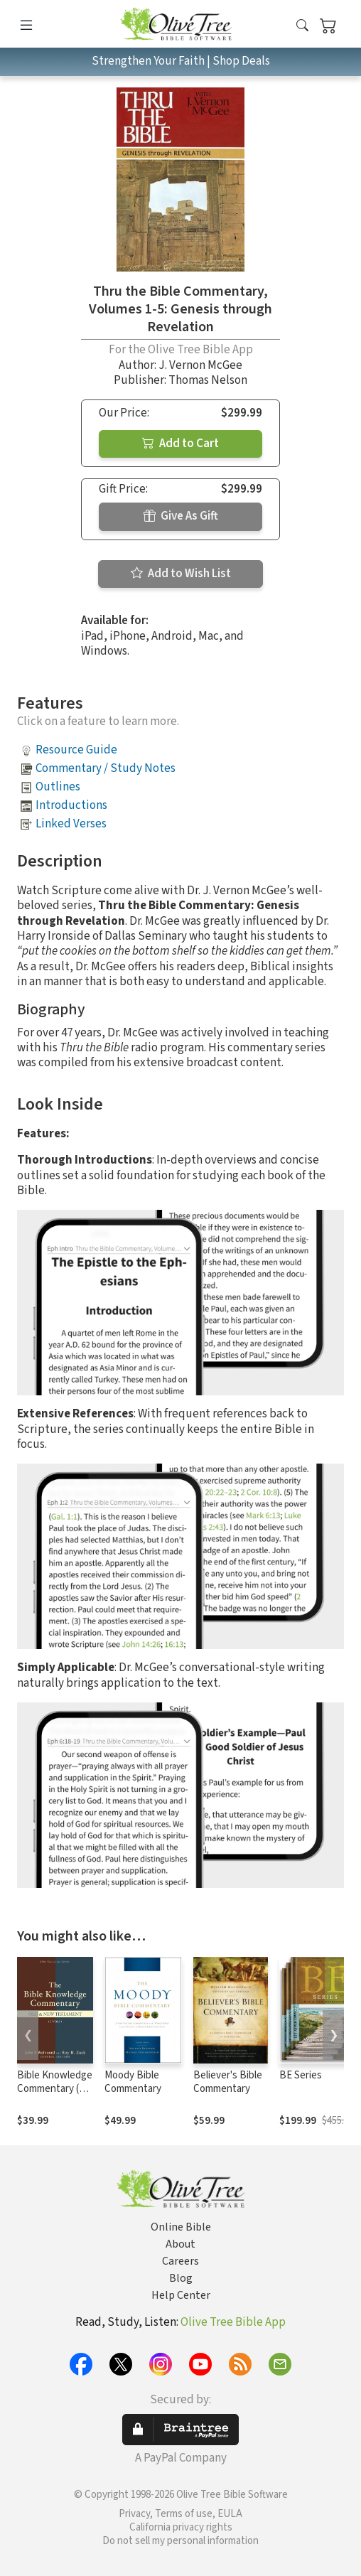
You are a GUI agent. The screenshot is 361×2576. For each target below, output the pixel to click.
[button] (302, 26)
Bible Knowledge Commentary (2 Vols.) (54, 2089)
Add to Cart (180, 443)
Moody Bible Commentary (132, 2082)
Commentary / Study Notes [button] (106, 768)
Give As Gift (181, 516)
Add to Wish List (181, 573)
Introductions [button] (71, 805)
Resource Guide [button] (76, 749)
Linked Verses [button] (71, 823)
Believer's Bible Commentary (227, 2082)
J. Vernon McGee (200, 365)
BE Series (300, 2075)
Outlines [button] (58, 786)
